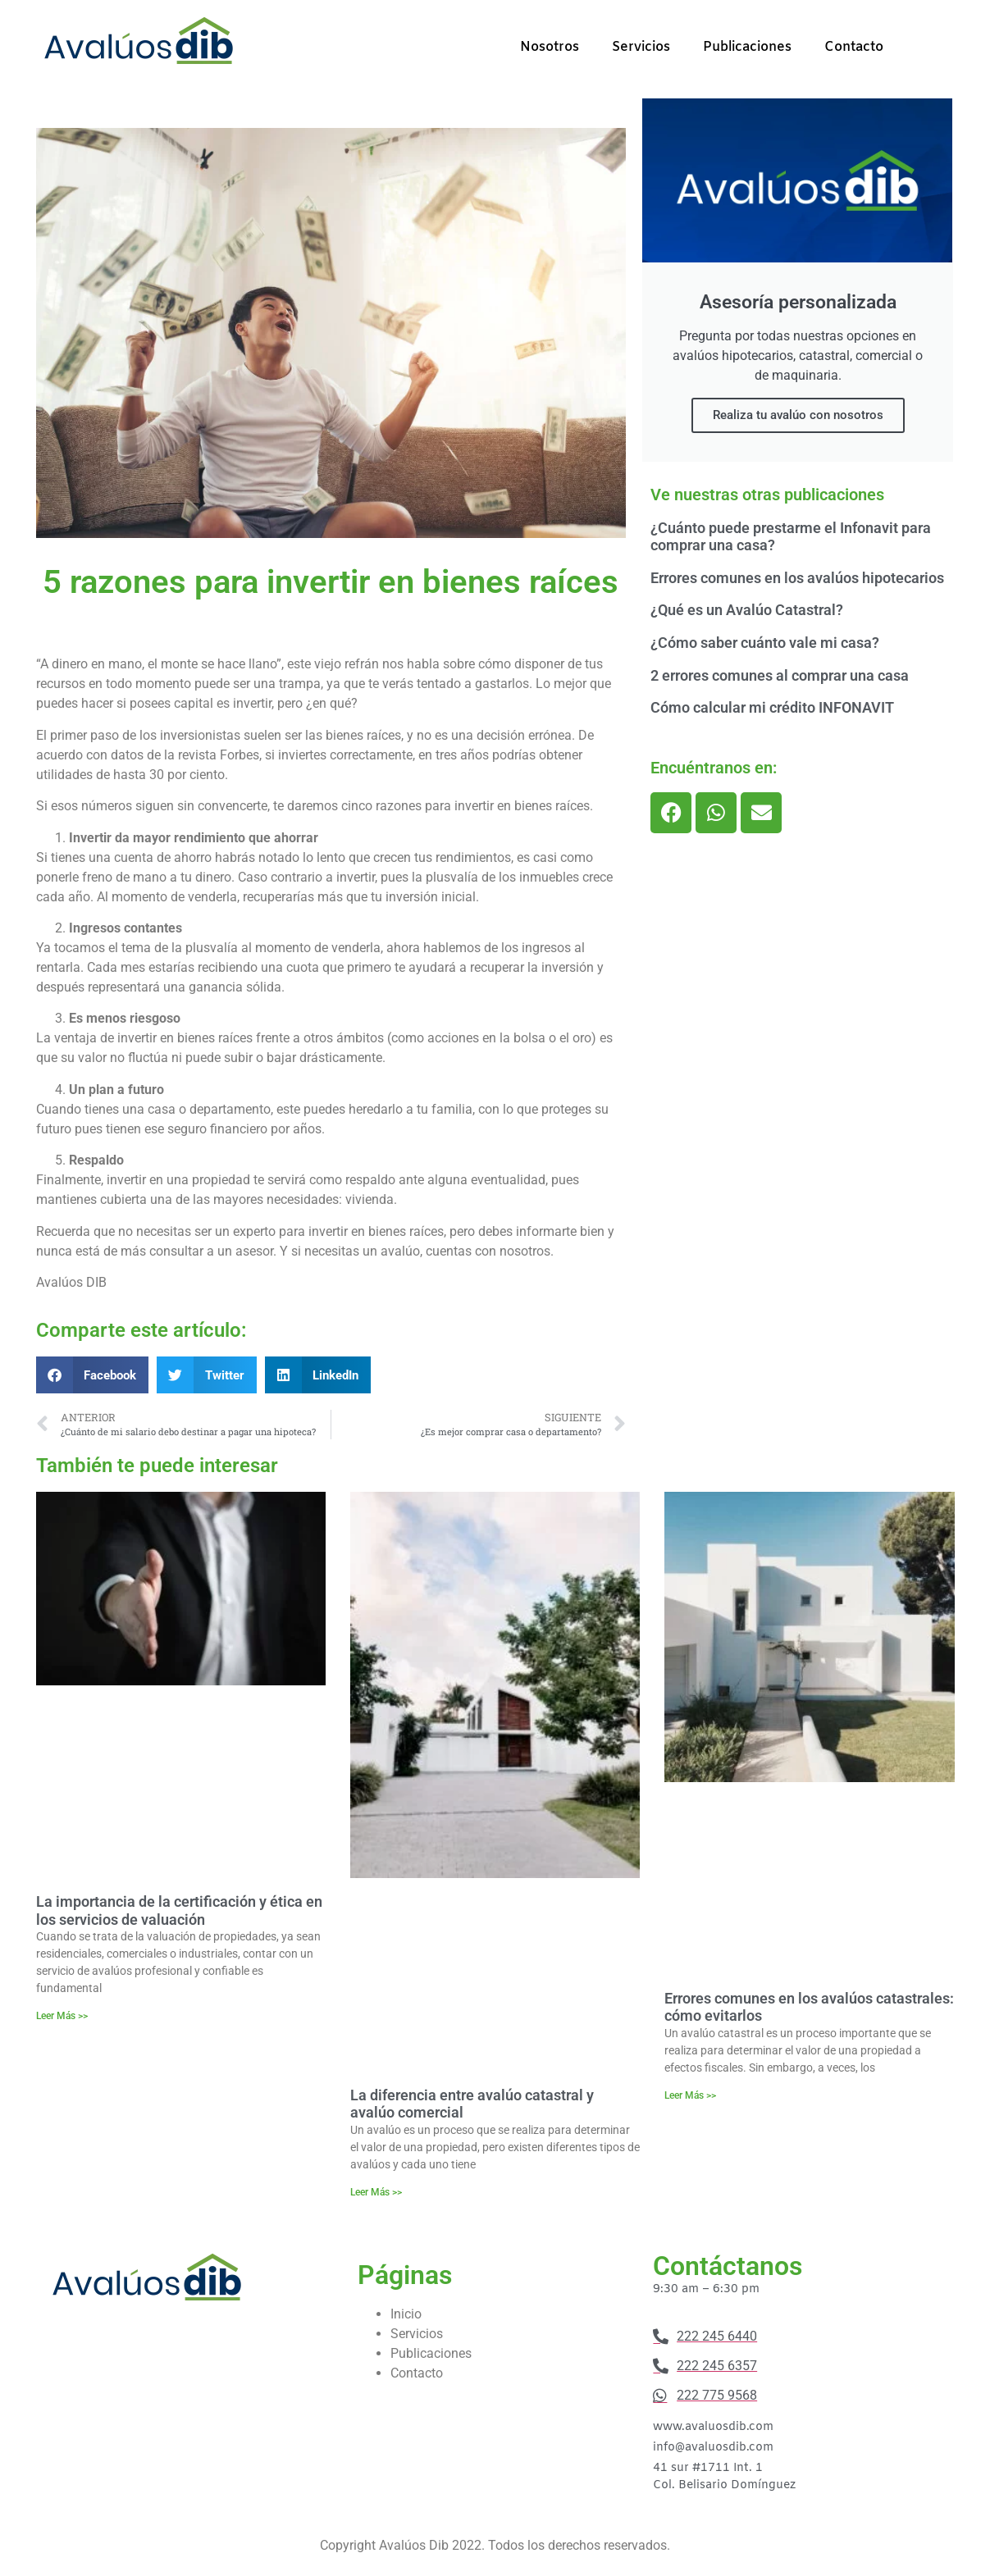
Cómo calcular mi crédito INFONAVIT (772, 707)
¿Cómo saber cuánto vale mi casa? (764, 642)
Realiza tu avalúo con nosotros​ (798, 415)
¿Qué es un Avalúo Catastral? (746, 609)
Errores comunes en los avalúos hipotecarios (797, 577)
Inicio (406, 2314)
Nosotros (549, 47)
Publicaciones (747, 47)
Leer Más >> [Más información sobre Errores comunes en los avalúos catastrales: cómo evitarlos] (690, 2095)
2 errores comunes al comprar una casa (779, 675)
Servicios (641, 47)
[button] (92, 1374)
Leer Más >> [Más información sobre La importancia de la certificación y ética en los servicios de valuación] (62, 2016)
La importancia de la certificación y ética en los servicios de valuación (179, 1910)
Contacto (853, 47)
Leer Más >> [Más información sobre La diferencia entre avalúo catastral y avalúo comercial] (376, 2192)
